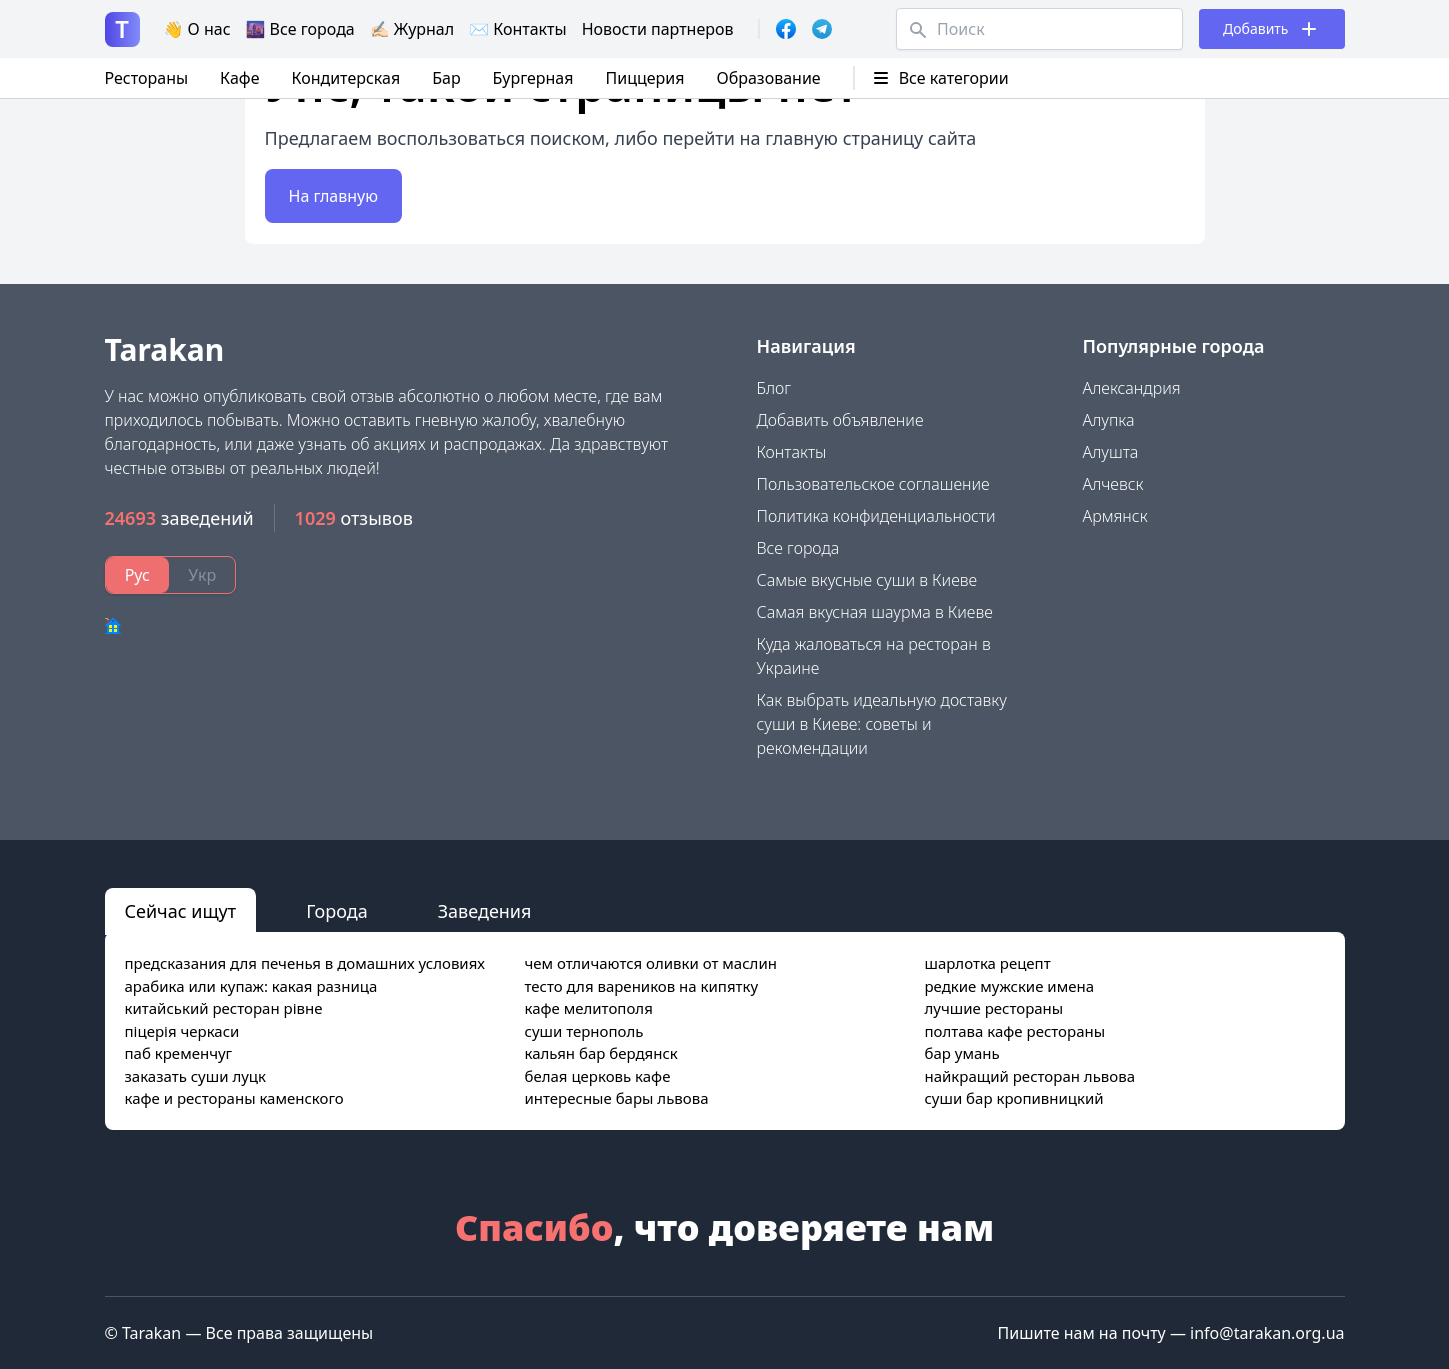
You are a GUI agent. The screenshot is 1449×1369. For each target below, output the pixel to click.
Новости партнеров (658, 29)
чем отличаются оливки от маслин (650, 963)
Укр (202, 575)
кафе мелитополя (588, 1008)
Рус (137, 575)
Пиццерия (645, 78)
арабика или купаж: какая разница (251, 986)
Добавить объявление (840, 420)
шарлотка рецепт (987, 963)
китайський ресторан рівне (224, 1008)
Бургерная (533, 78)
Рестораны (147, 78)
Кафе (239, 78)
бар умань (961, 1053)
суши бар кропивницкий (1013, 1098)
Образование (768, 78)
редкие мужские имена (1009, 986)
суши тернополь (583, 1031)
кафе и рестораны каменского (234, 1098)
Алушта (1111, 452)
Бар (446, 78)
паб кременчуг (179, 1053)
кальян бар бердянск (600, 1053)
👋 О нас (197, 29)
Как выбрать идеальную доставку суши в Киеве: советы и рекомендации (882, 724)
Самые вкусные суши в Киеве (867, 580)
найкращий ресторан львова (1029, 1076)
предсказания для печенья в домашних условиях (305, 963)
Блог (774, 388)
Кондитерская (345, 78)
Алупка (1109, 420)
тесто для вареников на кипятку (641, 986)
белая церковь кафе (597, 1076)
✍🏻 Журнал (412, 29)
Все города (798, 548)
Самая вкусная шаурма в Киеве (875, 612)
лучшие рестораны (993, 1008)
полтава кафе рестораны (1014, 1031)
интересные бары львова (616, 1098)
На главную (334, 196)
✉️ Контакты (518, 29)
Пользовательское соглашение (873, 484)
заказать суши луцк (195, 1076)
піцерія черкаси (182, 1031)
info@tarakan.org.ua (1267, 1333)
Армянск (1115, 516)
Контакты (792, 452)
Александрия (1132, 388)
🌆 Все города (300, 29)
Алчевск (1113, 484)
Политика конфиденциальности (876, 516)
